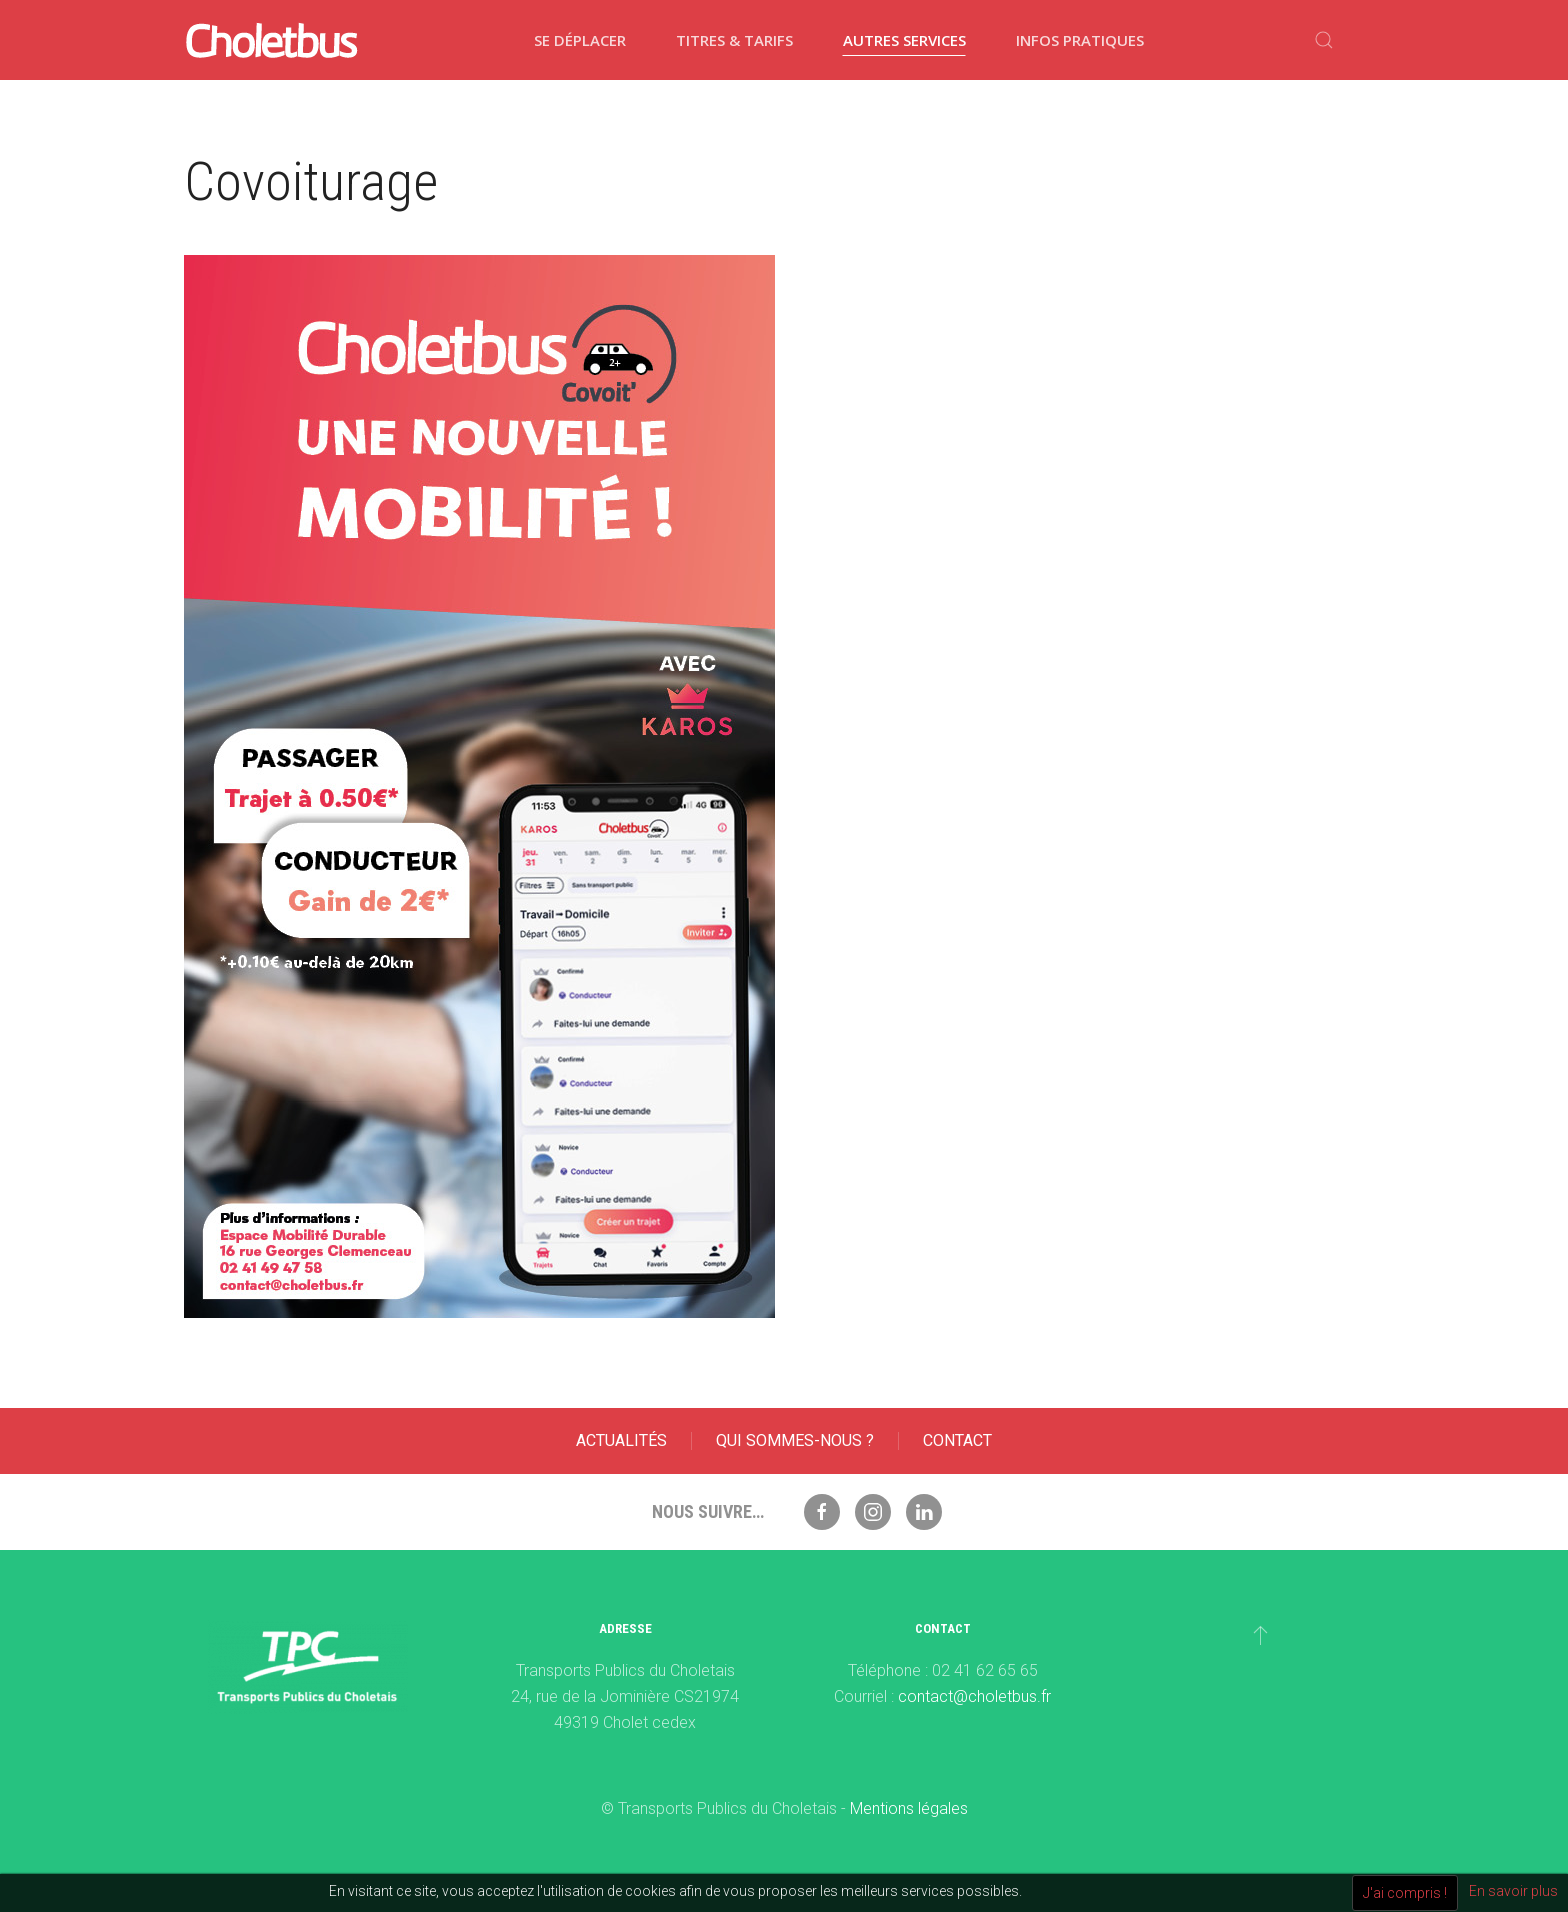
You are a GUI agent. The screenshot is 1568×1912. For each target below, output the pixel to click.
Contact (957, 1440)
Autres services (904, 40)
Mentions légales (909, 1808)
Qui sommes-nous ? (795, 1440)
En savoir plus (1513, 1891)
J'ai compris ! (1405, 1893)
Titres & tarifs (734, 40)
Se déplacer (580, 40)
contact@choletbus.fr (974, 1696)
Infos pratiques (1080, 40)
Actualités (621, 1440)
